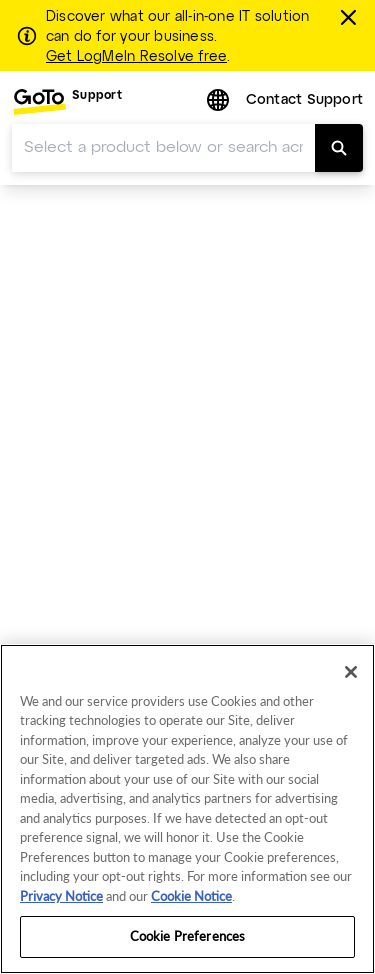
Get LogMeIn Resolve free (136, 57)
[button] (220, 101)
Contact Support (304, 100)
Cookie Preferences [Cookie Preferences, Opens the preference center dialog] (187, 936)
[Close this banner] (351, 17)
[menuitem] (67, 101)
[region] (187, 809)
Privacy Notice (61, 896)
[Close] (351, 672)
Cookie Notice (191, 896)
